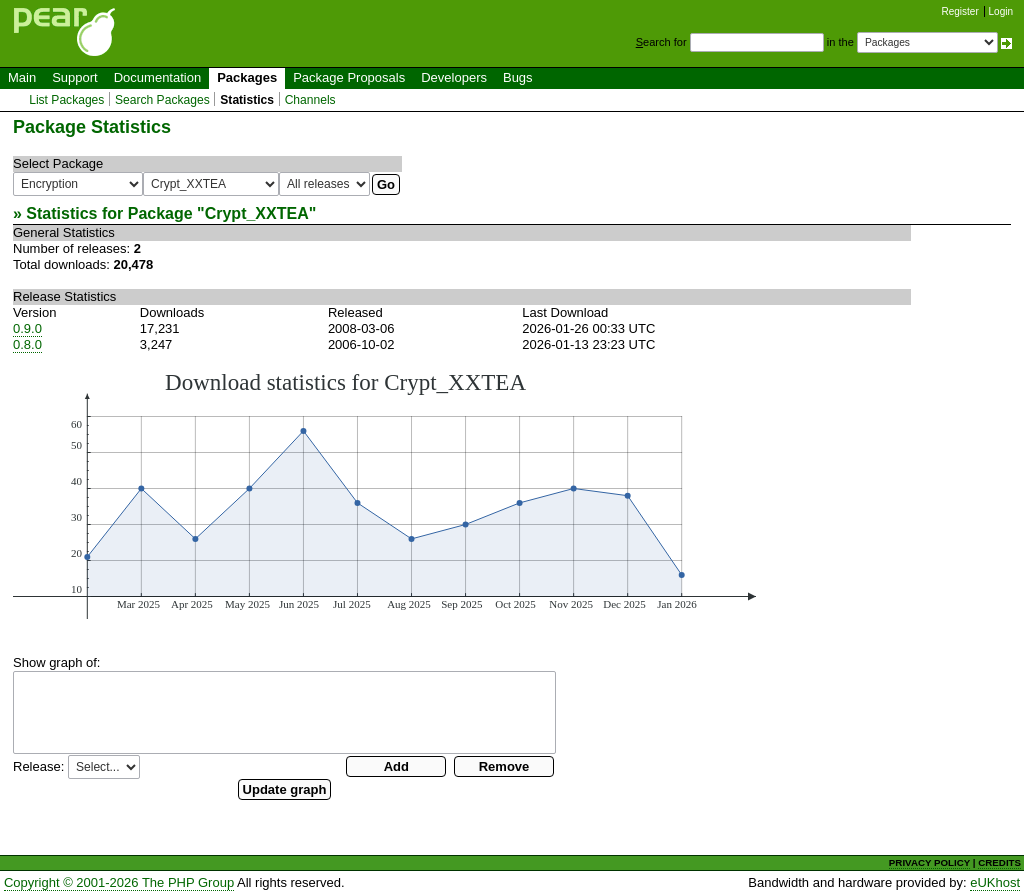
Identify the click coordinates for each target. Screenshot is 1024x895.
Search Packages (162, 100)
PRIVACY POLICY (929, 862)
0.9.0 (27, 328)
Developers (454, 77)
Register (960, 11)
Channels (310, 100)
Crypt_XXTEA (257, 213)
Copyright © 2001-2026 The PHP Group (119, 882)
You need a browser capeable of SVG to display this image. (384, 494)
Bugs (518, 77)
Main (22, 77)
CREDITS (999, 862)
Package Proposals (349, 77)
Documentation (157, 77)
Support (75, 77)
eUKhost (995, 882)
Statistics (247, 100)
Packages (247, 77)
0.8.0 (27, 344)
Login (1001, 11)
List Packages (66, 100)
